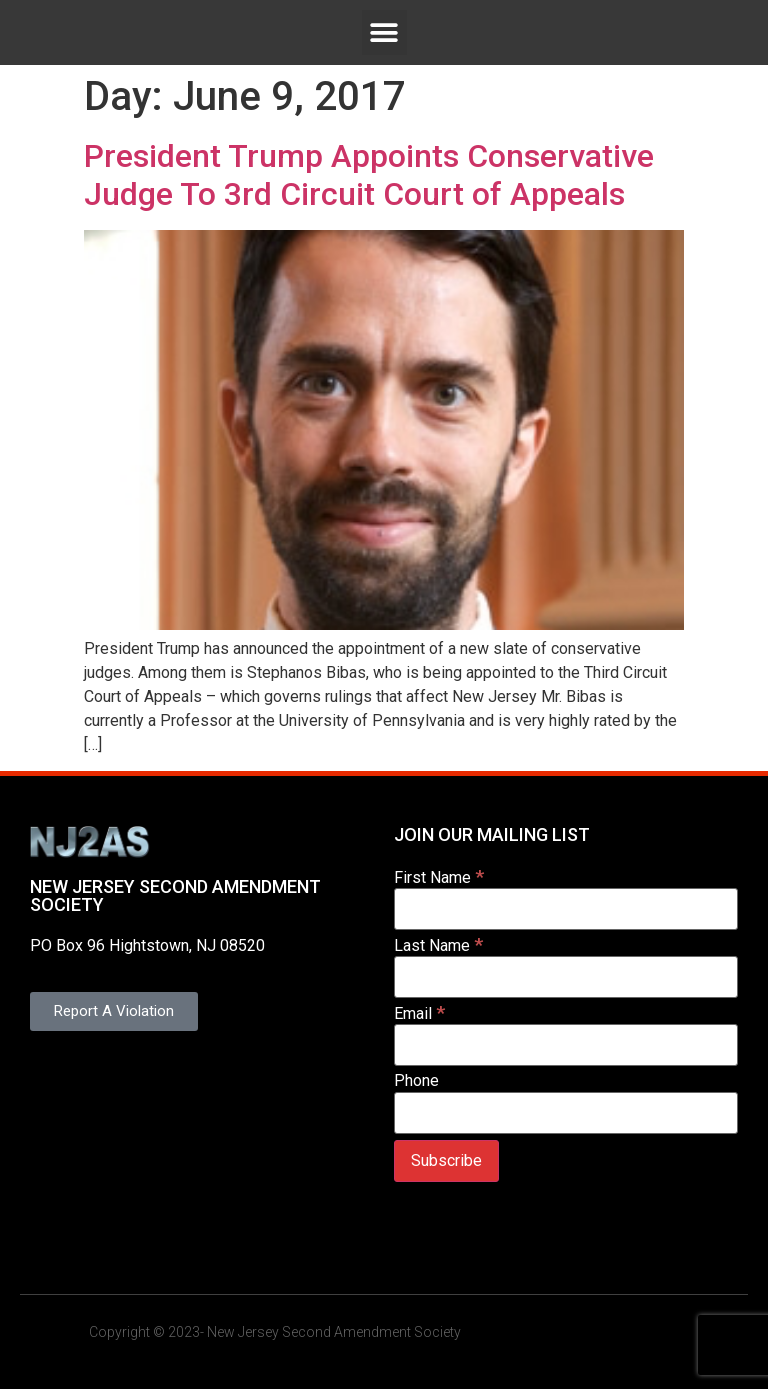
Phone (416, 1081)
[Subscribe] (446, 1161)
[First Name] (566, 909)
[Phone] (566, 1113)
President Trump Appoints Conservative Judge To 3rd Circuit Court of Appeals (369, 175)
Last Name (438, 944)
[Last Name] (566, 977)
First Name (439, 876)
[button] (384, 32)
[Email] (566, 1045)
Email (419, 1012)
